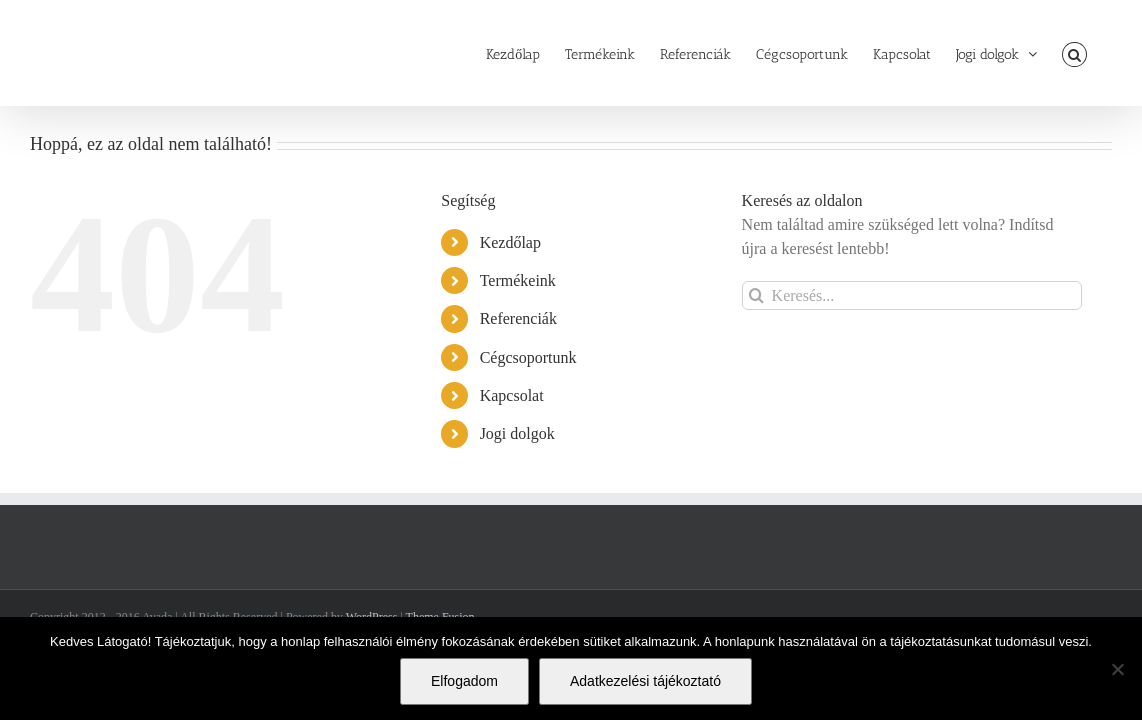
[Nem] (1117, 669)
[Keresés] (756, 295)
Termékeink (518, 280)
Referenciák (518, 318)
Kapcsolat (512, 395)
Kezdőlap (510, 242)
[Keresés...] (912, 295)
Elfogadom (464, 681)
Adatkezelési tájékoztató (645, 681)
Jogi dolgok (517, 433)
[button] (1099, 53)
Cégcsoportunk (528, 357)
